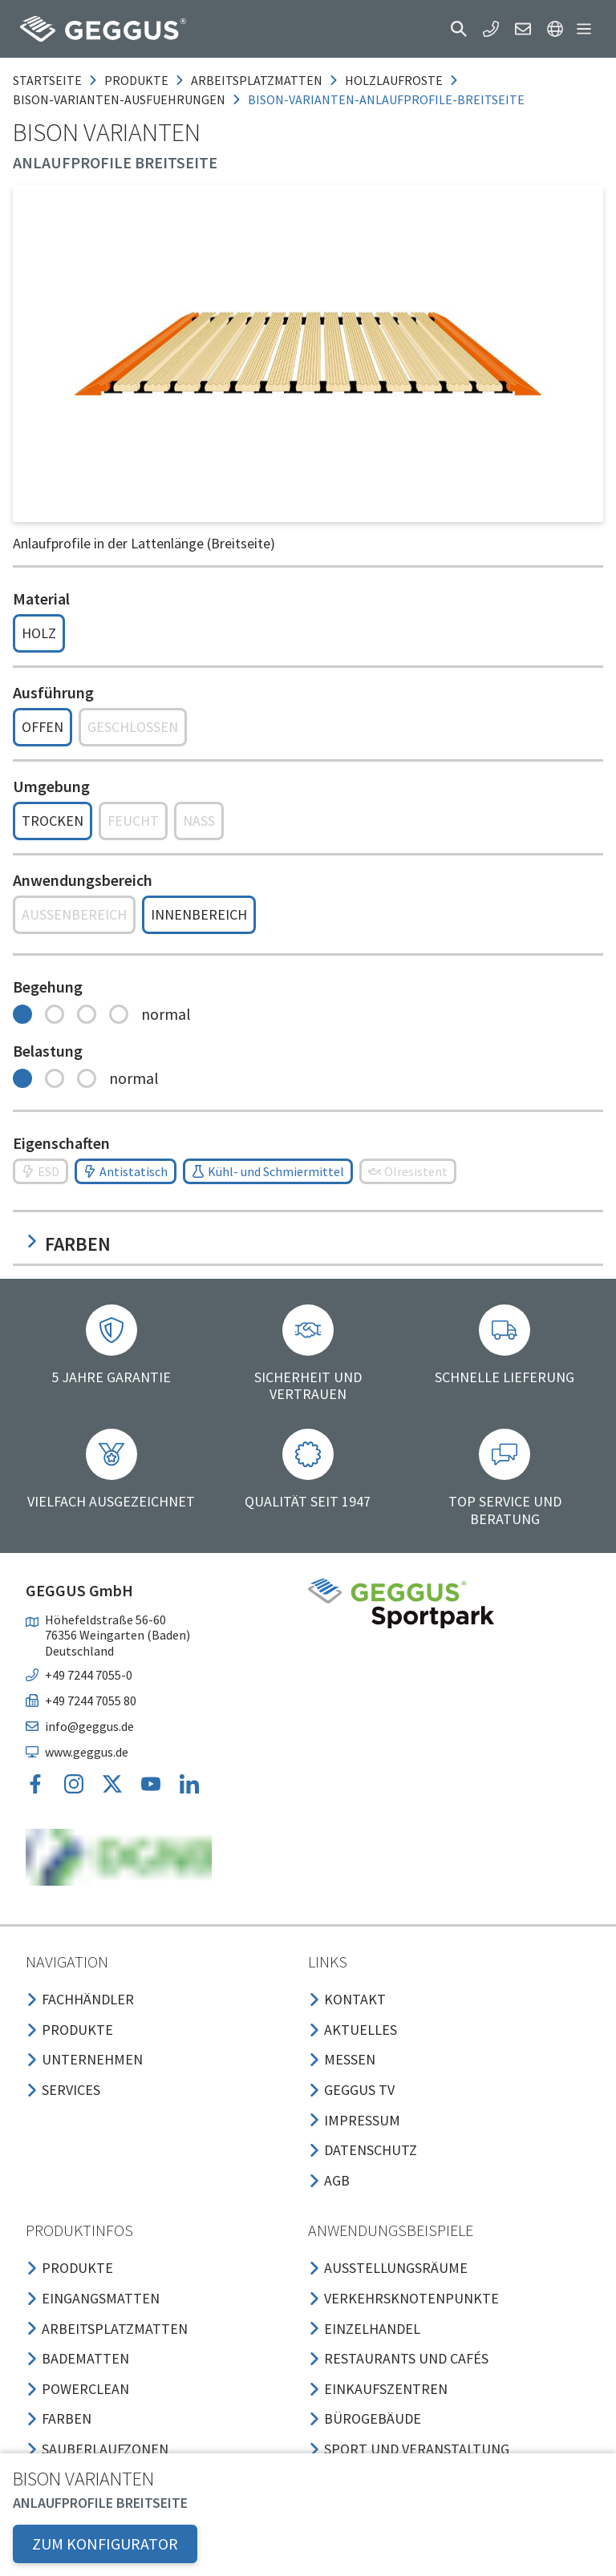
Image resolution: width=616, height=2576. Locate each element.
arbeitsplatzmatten (256, 80)
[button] (459, 28)
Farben (68, 1243)
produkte (136, 80)
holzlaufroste (394, 80)
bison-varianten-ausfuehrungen (119, 99)
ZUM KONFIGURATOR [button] (105, 2544)
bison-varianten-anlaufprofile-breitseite (386, 99)
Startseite (47, 80)
